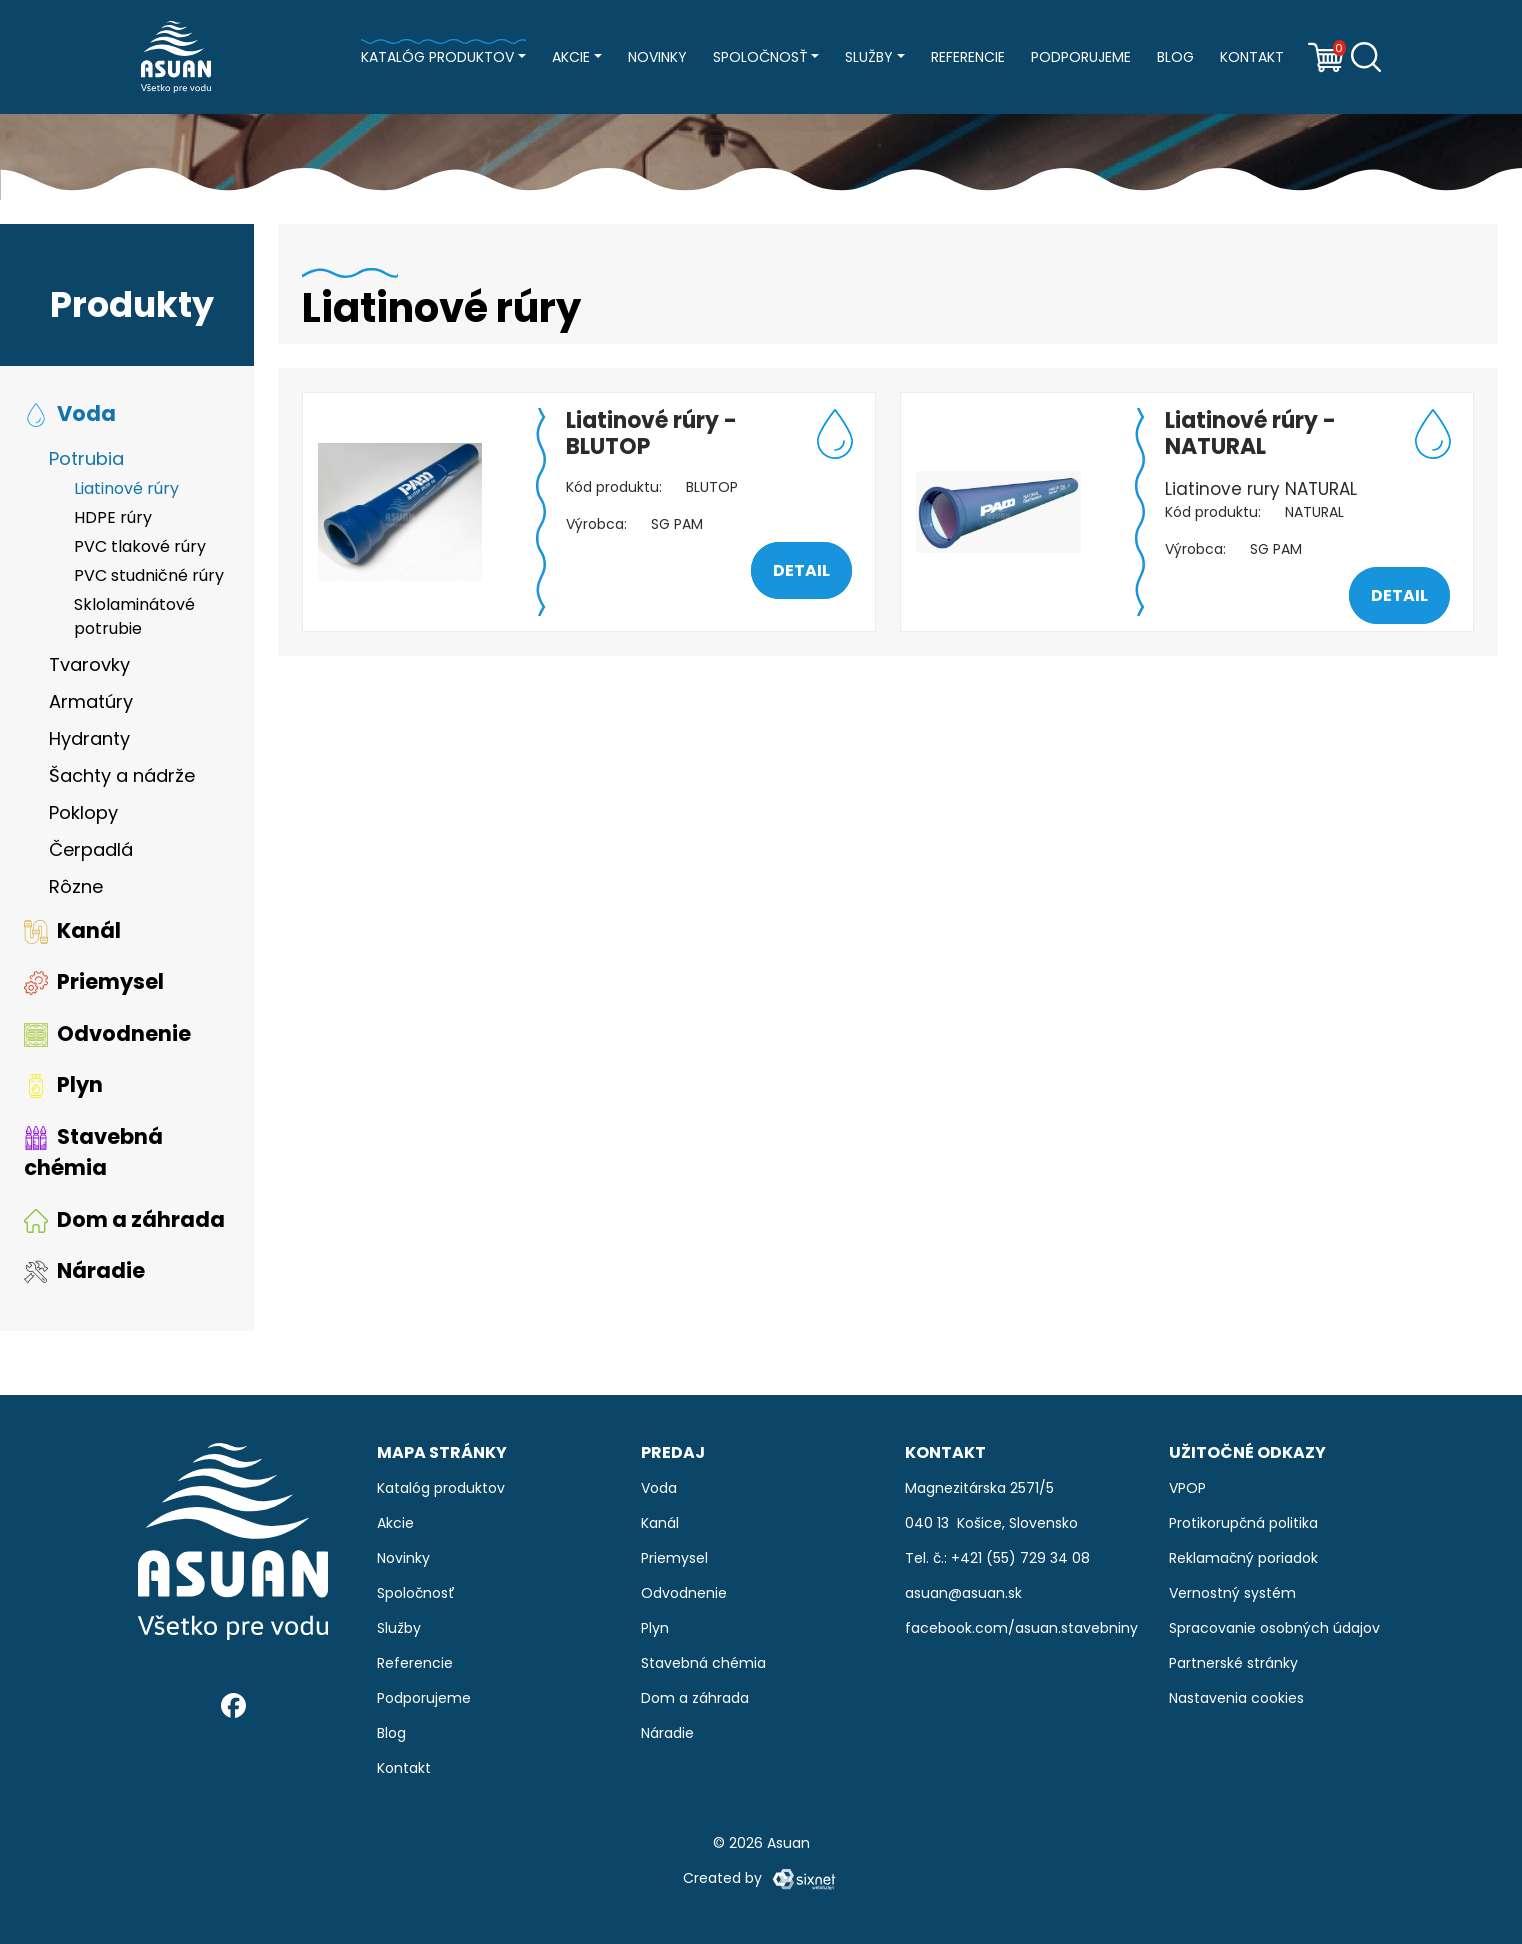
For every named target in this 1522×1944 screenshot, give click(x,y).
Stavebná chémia (93, 1152)
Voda (70, 413)
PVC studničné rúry (149, 575)
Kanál (72, 930)
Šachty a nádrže (122, 775)
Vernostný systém (1232, 1593)
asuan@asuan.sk (963, 1593)
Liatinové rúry (126, 488)
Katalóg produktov (437, 57)
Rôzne (76, 886)
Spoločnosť (760, 57)
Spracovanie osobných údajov (1274, 1628)
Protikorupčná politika (1243, 1523)
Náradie (84, 1270)
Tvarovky (89, 664)
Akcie (571, 57)
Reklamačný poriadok (1243, 1558)
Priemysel (94, 981)
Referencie (968, 57)
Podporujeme (1081, 57)
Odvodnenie (107, 1033)
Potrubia (86, 458)
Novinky (657, 57)
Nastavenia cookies (1236, 1698)
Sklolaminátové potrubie (134, 616)
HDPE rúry (113, 517)
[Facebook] (233, 1705)
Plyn (63, 1084)
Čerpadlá (91, 849)
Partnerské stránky (1233, 1663)
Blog (1175, 57)
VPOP (1187, 1488)
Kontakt (1252, 57)
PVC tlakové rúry (140, 546)
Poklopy (83, 812)
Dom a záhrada (124, 1219)
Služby (869, 57)
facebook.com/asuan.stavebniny (1021, 1628)
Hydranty (89, 738)
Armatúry (91, 701)
